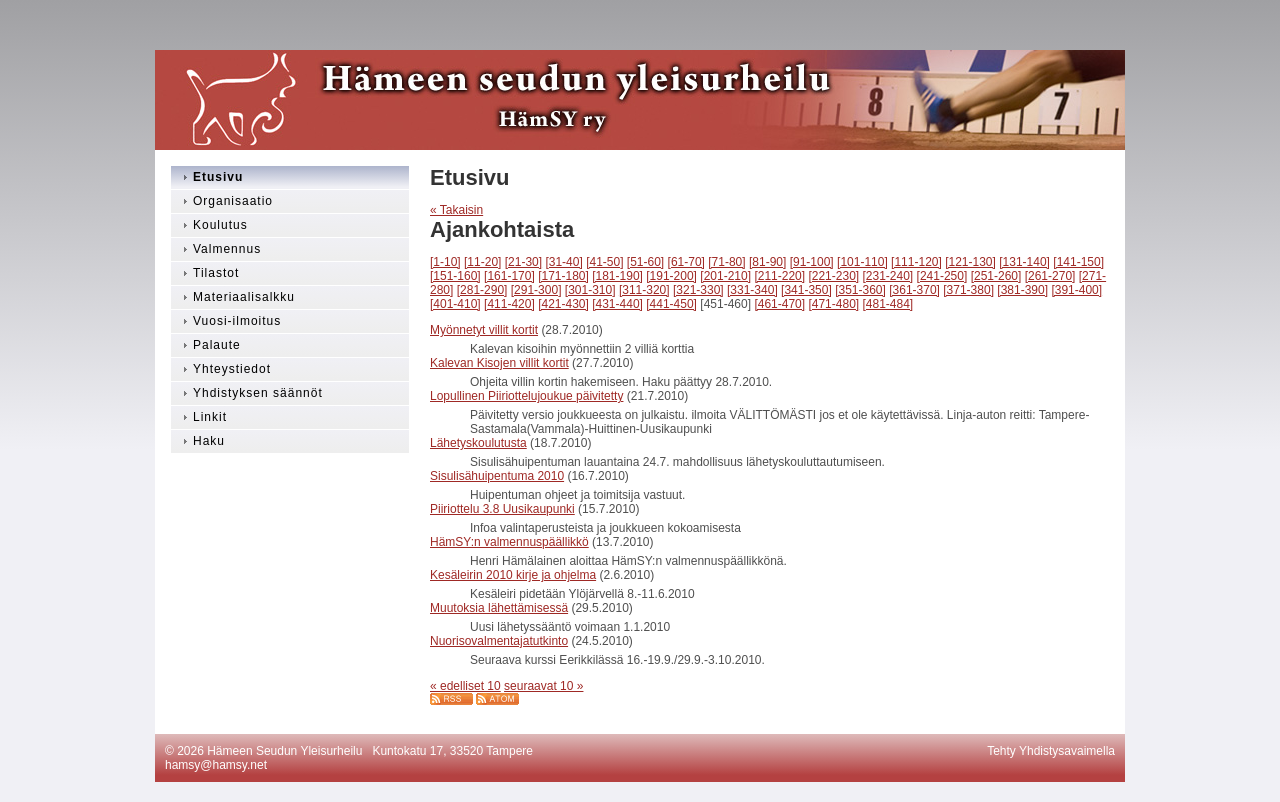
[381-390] (1022, 290)
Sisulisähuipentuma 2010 (497, 476)
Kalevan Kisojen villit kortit (499, 363)
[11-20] (482, 262)
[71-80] (726, 262)
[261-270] (1050, 276)
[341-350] (806, 290)
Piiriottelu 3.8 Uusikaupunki (502, 509)
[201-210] (725, 276)
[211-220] (779, 276)
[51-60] (645, 262)
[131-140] (1024, 262)
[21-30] (523, 262)
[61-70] (686, 262)
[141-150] (1078, 262)
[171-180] (563, 276)
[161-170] (509, 276)
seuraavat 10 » (543, 686)
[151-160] (455, 276)
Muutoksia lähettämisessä (499, 608)
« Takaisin (456, 210)
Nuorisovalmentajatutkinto (499, 641)
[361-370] (914, 290)
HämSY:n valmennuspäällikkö (509, 542)
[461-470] (779, 304)
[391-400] (1076, 290)
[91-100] (812, 262)
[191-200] (671, 276)
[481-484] (888, 304)
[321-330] (698, 290)
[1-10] (445, 262)
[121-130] (970, 262)
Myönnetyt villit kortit (484, 330)
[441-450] (671, 304)
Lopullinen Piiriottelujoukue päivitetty (526, 396)
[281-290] (482, 290)
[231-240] (888, 276)
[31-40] (563, 262)
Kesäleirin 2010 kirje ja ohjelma (513, 575)
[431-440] (617, 304)
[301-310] (590, 290)
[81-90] (767, 262)
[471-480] (833, 304)
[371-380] (968, 290)
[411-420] (509, 304)
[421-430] (563, 304)
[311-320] (644, 290)
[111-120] (916, 262)
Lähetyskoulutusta (478, 443)
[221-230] (833, 276)
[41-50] (604, 262)
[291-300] (536, 290)
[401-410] (455, 304)
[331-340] (752, 290)
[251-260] (996, 276)
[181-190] (617, 276)
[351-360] (860, 290)
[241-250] (942, 276)
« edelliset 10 (465, 686)
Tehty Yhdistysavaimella (1051, 751)
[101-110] (862, 262)
